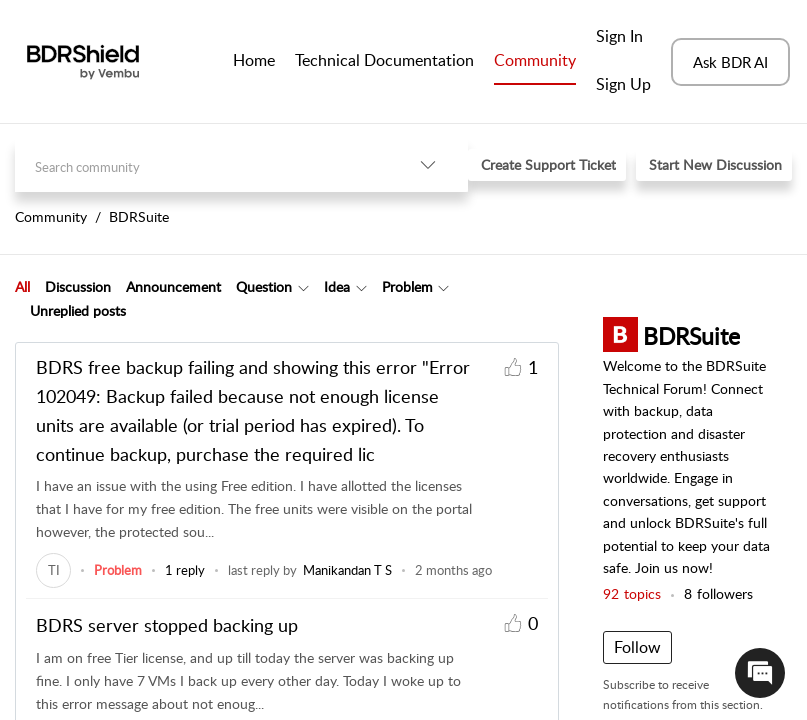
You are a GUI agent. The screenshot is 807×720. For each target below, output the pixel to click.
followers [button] (718, 593)
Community (535, 60)
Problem (407, 286)
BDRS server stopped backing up (167, 625)
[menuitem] (623, 38)
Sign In (619, 36)
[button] (428, 165)
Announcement (173, 286)
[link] (53, 570)
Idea (337, 286)
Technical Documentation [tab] (384, 60)
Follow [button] (637, 647)
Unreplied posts (78, 310)
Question (264, 286)
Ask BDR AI (730, 62)
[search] (201, 165)
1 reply (185, 570)
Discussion (78, 286)
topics (632, 593)
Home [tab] (254, 60)
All (22, 286)
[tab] (22, 287)
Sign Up (623, 84)
